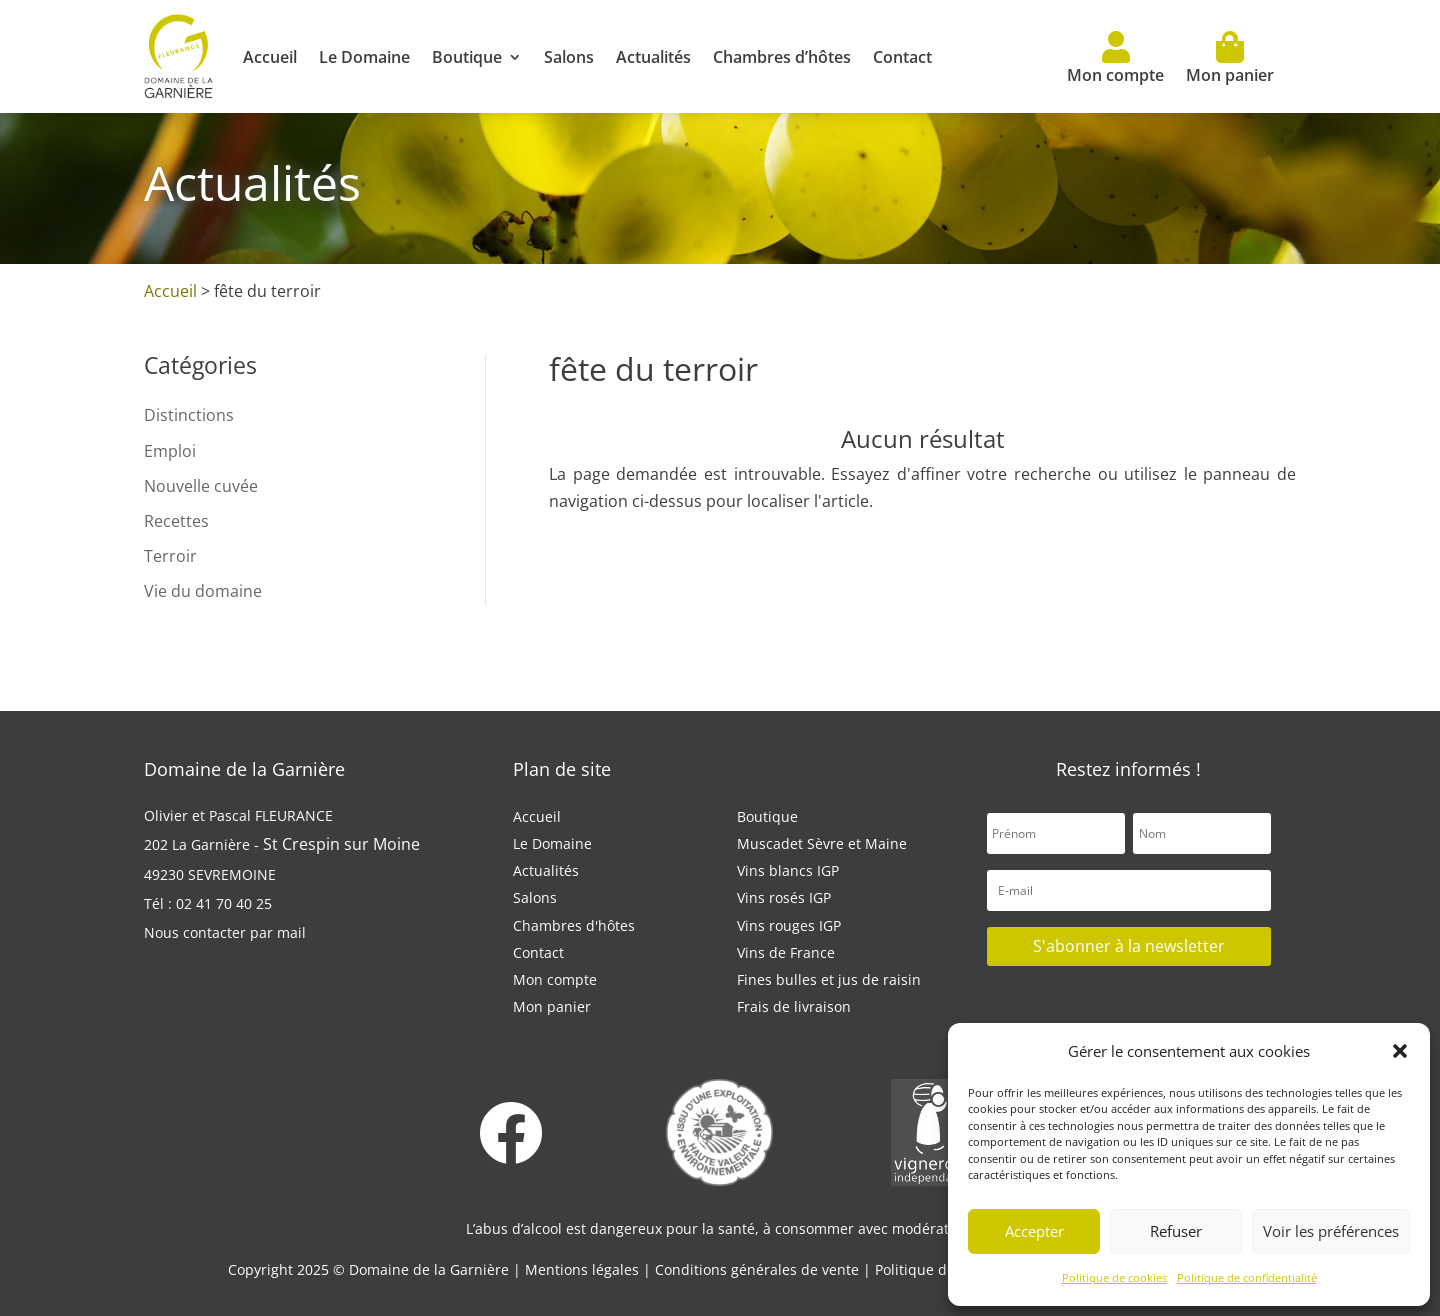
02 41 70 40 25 (224, 903)
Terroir (170, 556)
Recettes (176, 521)
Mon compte (1115, 58)
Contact (902, 57)
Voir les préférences (1331, 1231)
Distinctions (189, 415)
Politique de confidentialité (1247, 1277)
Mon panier (1230, 58)
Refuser (1176, 1231)
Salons (569, 57)
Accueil (270, 57)
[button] (1400, 1051)
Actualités (653, 57)
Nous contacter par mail (225, 932)
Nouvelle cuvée (201, 486)
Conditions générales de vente (759, 1269)
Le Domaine (364, 57)
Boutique (467, 57)
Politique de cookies (1114, 1277)
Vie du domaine (203, 591)
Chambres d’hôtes (782, 57)
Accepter (1034, 1231)
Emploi (170, 451)
